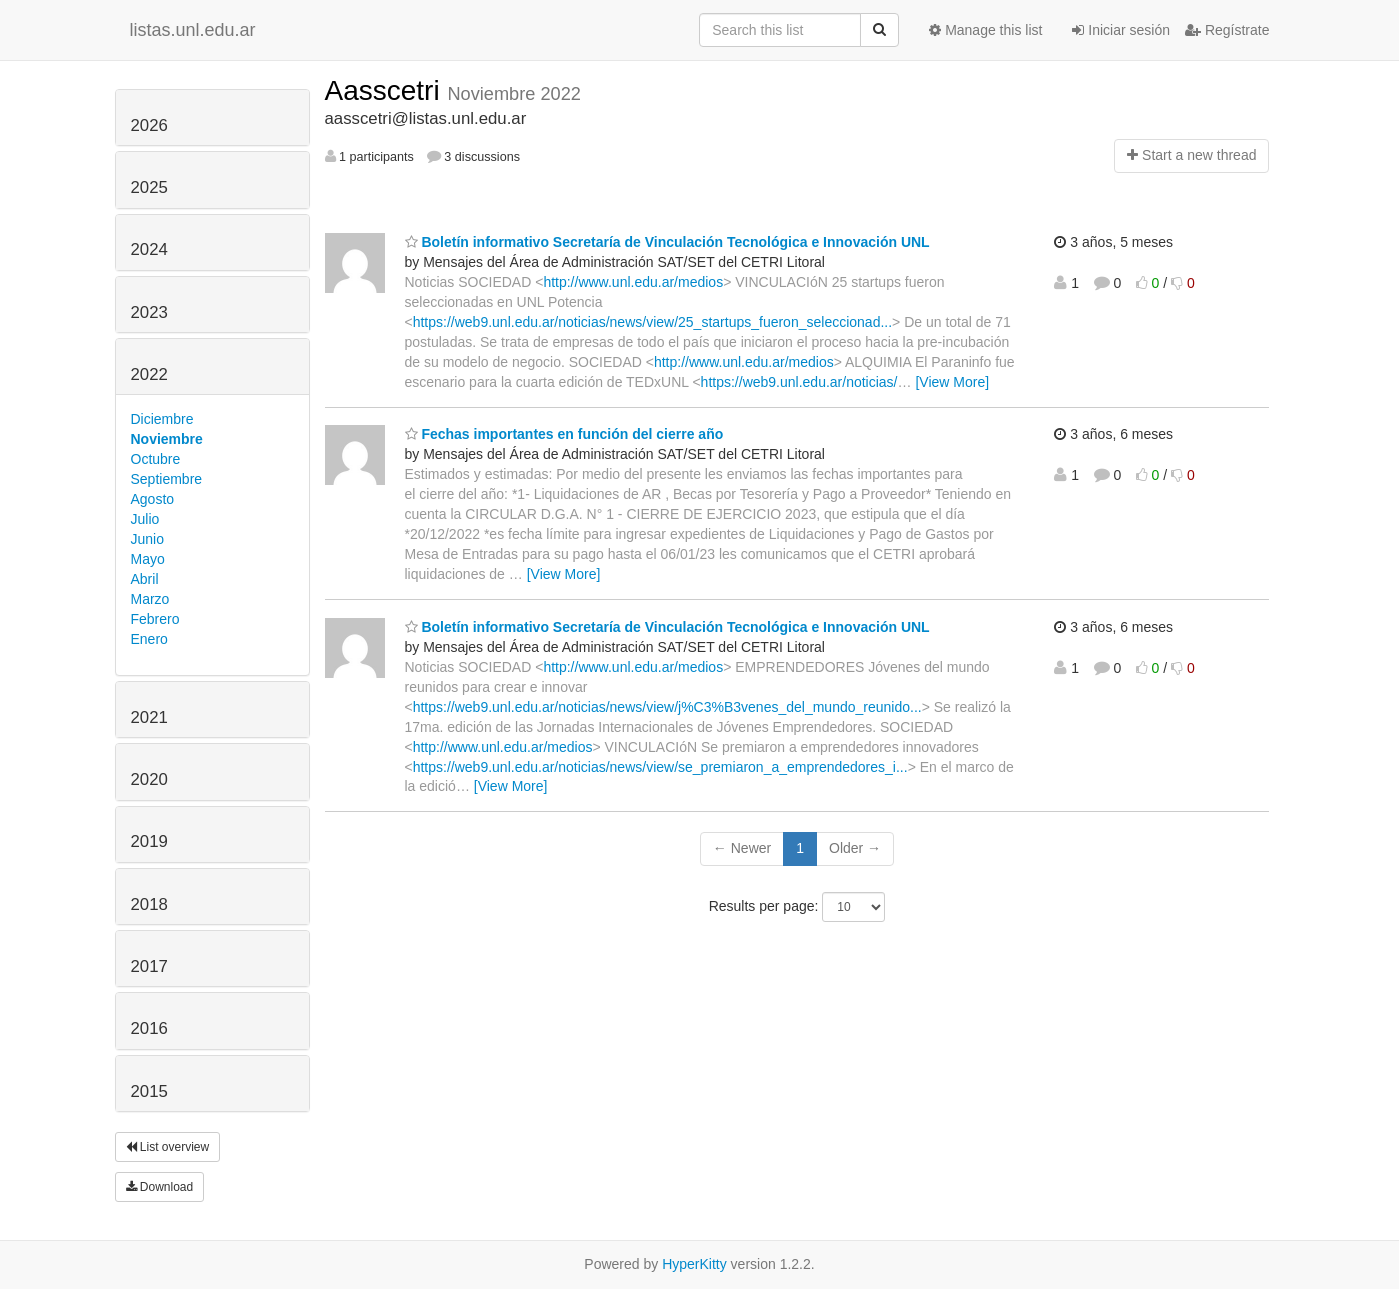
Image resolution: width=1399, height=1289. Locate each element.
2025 (149, 187)
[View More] (952, 382)
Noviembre (167, 439)
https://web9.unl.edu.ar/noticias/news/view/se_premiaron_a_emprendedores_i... (660, 767)
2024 (149, 249)
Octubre (156, 459)
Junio (147, 539)
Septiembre (167, 479)
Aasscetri (386, 90)
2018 (149, 904)
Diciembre (162, 419)
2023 (149, 312)
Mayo (148, 559)
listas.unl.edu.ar (193, 30)
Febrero (155, 619)
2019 (149, 841)
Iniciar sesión (1121, 30)
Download (160, 1187)
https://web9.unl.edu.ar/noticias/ (799, 382)
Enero (149, 639)
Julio (145, 519)
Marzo (150, 599)
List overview (168, 1147)
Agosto (153, 499)
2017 (149, 966)
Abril (145, 579)
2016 (149, 1028)
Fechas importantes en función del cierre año (564, 434)
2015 (149, 1091)
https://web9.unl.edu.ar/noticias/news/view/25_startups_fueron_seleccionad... (652, 322)
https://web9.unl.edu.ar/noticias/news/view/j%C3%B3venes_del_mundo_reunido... (667, 707)
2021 (149, 717)
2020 (149, 779)
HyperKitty (694, 1264)
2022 (149, 374)
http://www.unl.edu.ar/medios (633, 282)
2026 (149, 125)
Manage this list (985, 30)
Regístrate (1227, 30)
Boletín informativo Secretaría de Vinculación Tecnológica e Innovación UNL (667, 242)
